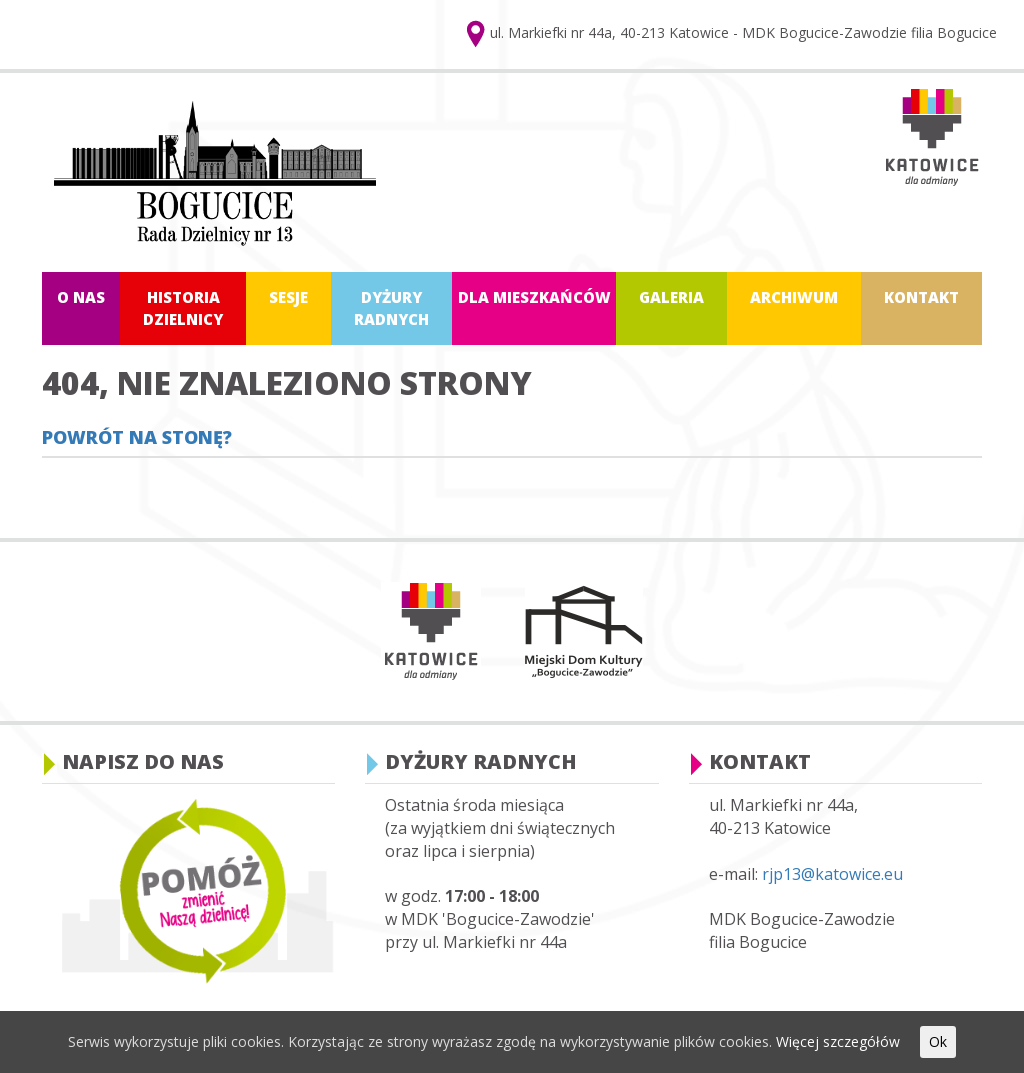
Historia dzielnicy (183, 307)
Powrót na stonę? (137, 437)
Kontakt (921, 297)
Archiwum (794, 297)
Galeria (671, 297)
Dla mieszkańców (534, 297)
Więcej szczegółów (838, 1041)
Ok (938, 1041)
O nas (81, 297)
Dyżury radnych (391, 307)
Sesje (288, 297)
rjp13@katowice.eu (832, 874)
